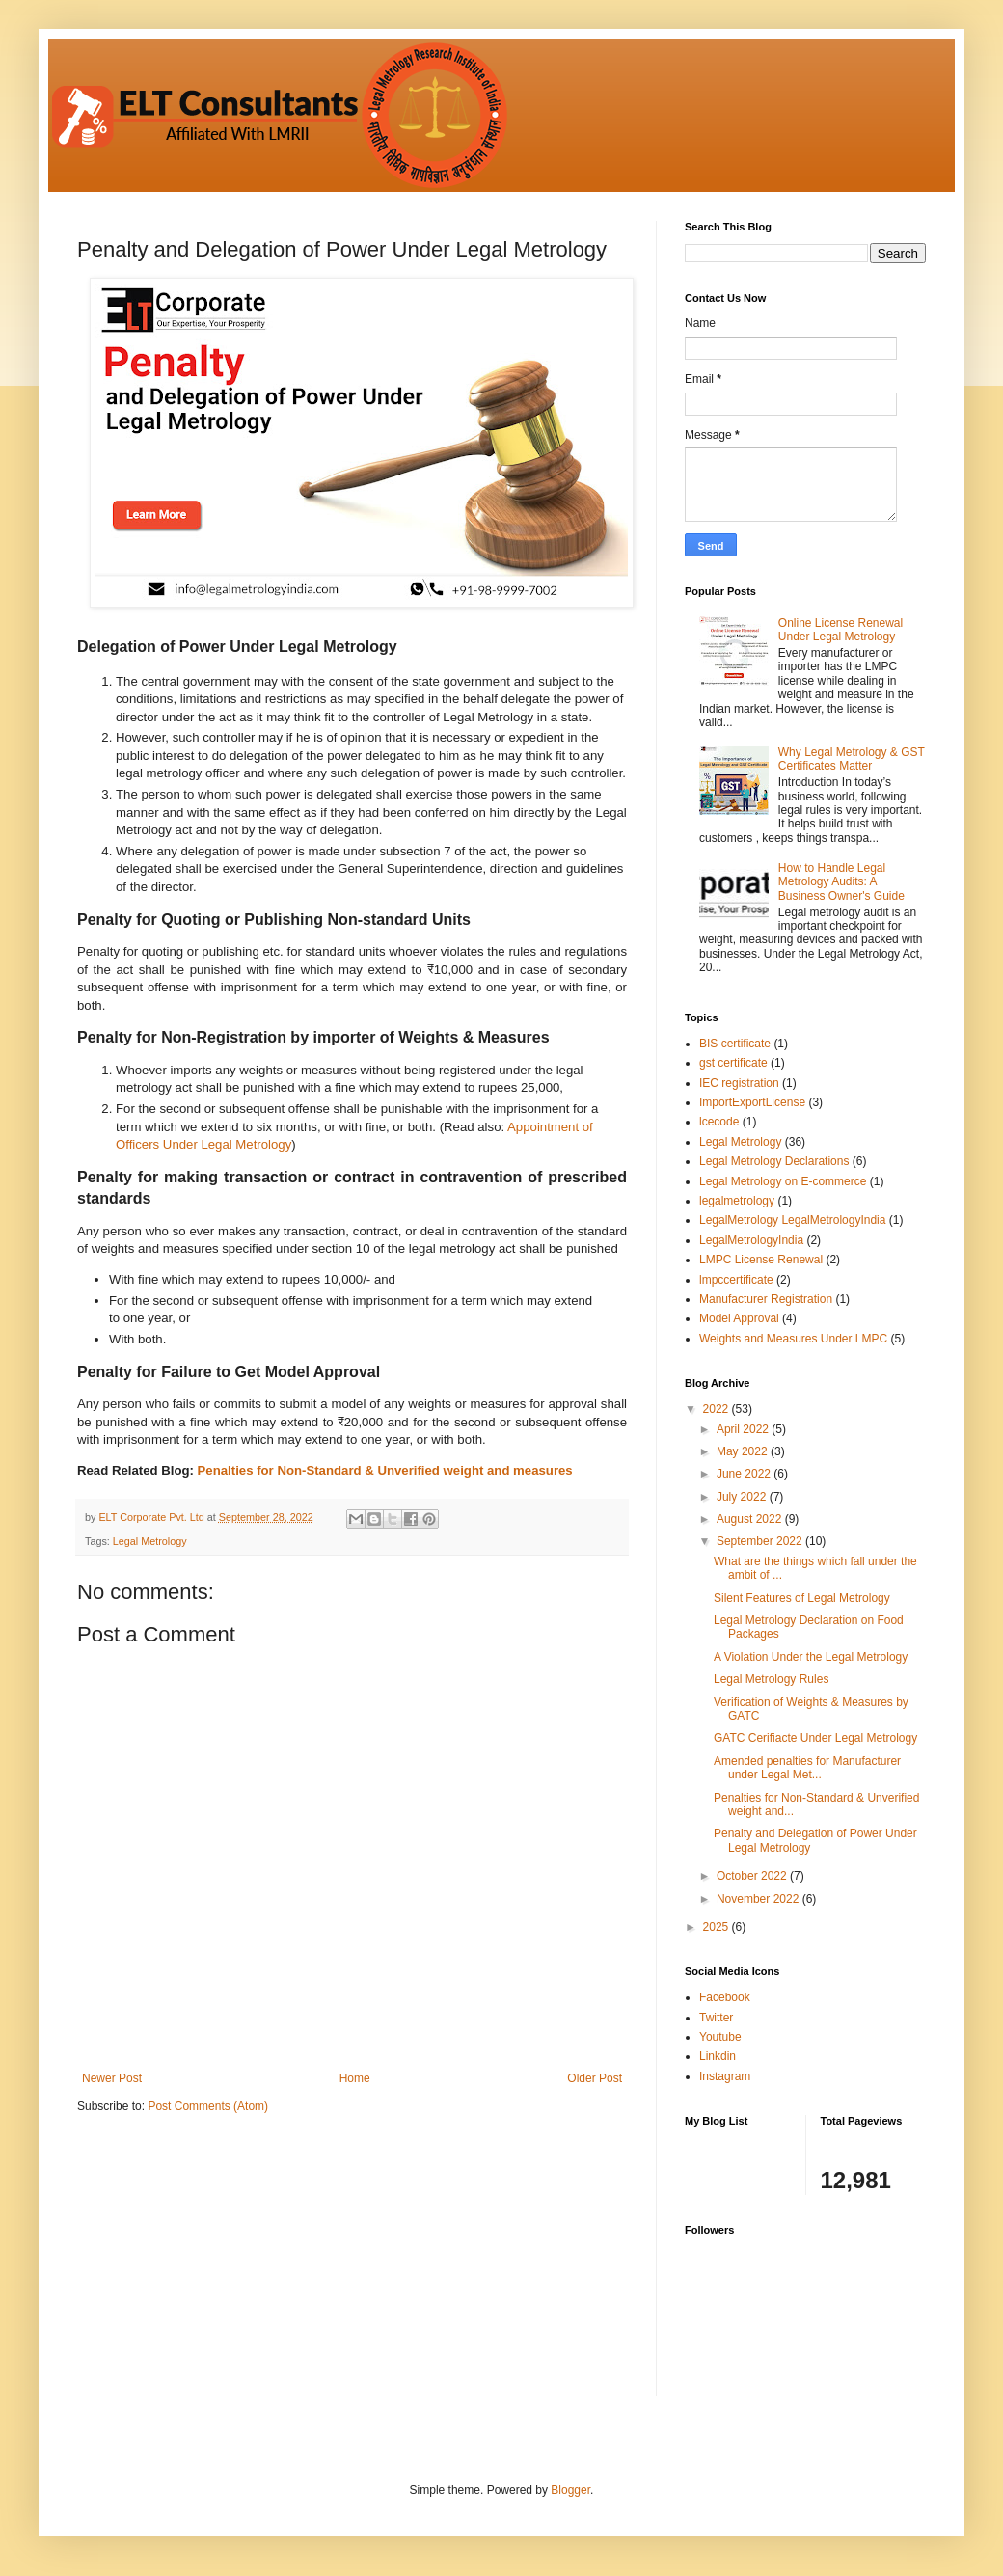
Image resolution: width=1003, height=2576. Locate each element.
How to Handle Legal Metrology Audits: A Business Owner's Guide (841, 882)
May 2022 (744, 1451)
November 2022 (759, 1899)
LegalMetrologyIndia (751, 1240)
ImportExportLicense (752, 1102)
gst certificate (733, 1063)
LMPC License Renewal (761, 1259)
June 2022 (745, 1473)
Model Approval (739, 1318)
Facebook (724, 1997)
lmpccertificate (736, 1280)
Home (354, 2078)
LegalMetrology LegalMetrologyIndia (792, 1220)
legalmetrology (736, 1200)
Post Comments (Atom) (208, 2106)
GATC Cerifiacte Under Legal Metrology (815, 1738)
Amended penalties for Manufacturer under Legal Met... (807, 1767)
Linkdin (717, 2056)
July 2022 (743, 1497)
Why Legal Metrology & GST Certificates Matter (851, 759)
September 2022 (761, 1541)
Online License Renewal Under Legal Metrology (840, 629)
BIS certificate (735, 1043)
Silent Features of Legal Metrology (802, 1598)
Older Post (594, 2078)
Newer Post (112, 2078)
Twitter (716, 2017)
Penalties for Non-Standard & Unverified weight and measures (385, 1470)
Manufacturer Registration (765, 1299)
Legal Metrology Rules (771, 1679)
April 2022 (744, 1429)
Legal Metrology (150, 1541)
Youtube (720, 2037)
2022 (717, 1409)
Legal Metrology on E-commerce (782, 1181)
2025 (717, 1927)
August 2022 (751, 1519)
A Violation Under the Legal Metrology (811, 1657)
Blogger (570, 2490)
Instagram (724, 2076)
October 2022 (753, 1876)
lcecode (719, 1121)
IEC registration (739, 1083)
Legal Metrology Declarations (774, 1161)
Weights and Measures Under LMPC (793, 1338)
